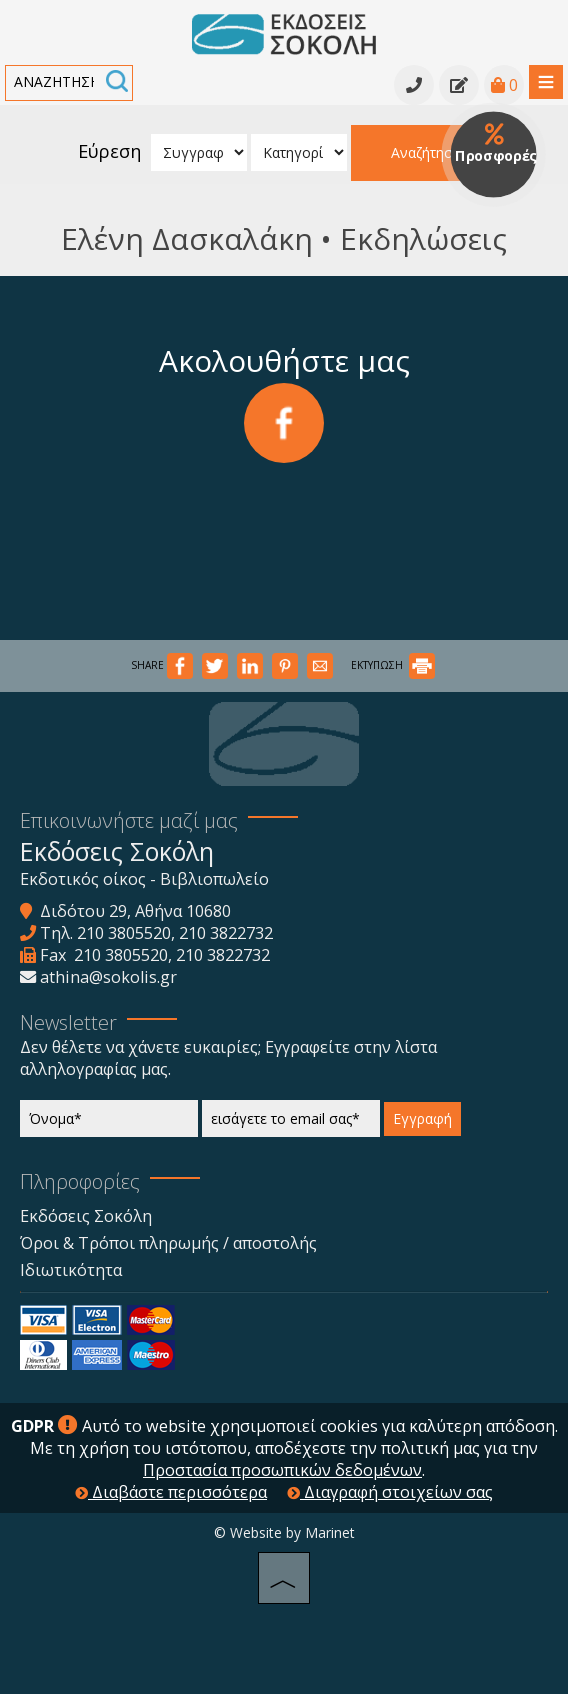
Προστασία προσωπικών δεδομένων (282, 1470)
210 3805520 (124, 933)
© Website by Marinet (284, 1532)
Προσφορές (496, 144)
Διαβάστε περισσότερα (171, 1492)
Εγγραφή (422, 1118)
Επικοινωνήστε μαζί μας (129, 820)
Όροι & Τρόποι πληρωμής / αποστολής (168, 1243)
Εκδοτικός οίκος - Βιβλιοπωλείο (144, 879)
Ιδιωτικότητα (71, 1270)
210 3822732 (226, 933)
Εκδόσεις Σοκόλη (86, 1216)
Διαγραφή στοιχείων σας (390, 1492)
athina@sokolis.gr (108, 977)
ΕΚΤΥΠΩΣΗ (393, 665)
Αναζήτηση (426, 152)
